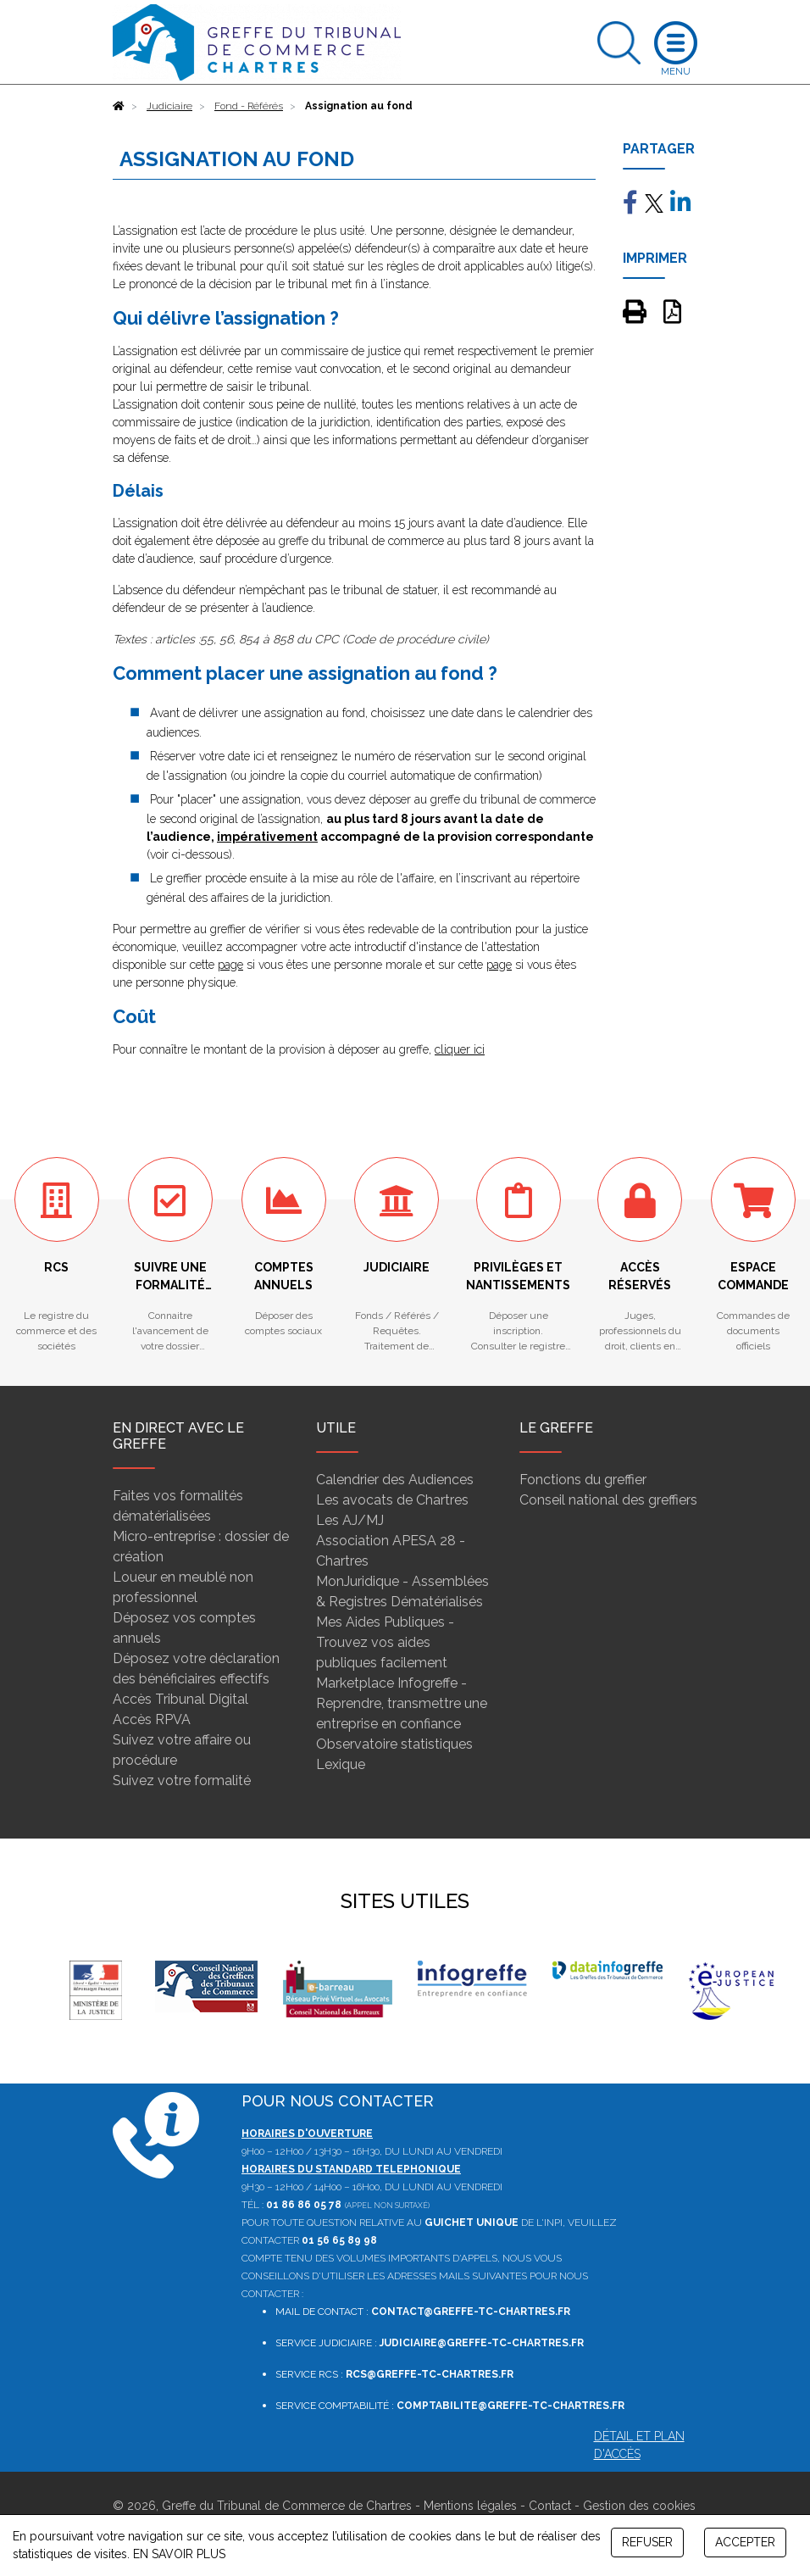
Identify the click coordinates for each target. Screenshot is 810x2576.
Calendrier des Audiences (395, 1480)
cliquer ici (460, 1049)
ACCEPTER (745, 2542)
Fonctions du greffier (582, 1480)
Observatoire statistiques (394, 1744)
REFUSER (647, 2542)
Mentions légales (470, 2505)
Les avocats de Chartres (392, 1500)
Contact (550, 2505)
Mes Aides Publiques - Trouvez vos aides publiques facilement (385, 1642)
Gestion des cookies (639, 2505)
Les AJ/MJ (350, 1520)
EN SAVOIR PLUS (179, 2554)
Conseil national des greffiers (608, 1500)
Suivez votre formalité (182, 1780)
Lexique (340, 1764)
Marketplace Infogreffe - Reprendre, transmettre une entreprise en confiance (401, 1703)
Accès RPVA (152, 1719)
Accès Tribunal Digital (180, 1699)
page (230, 964)
